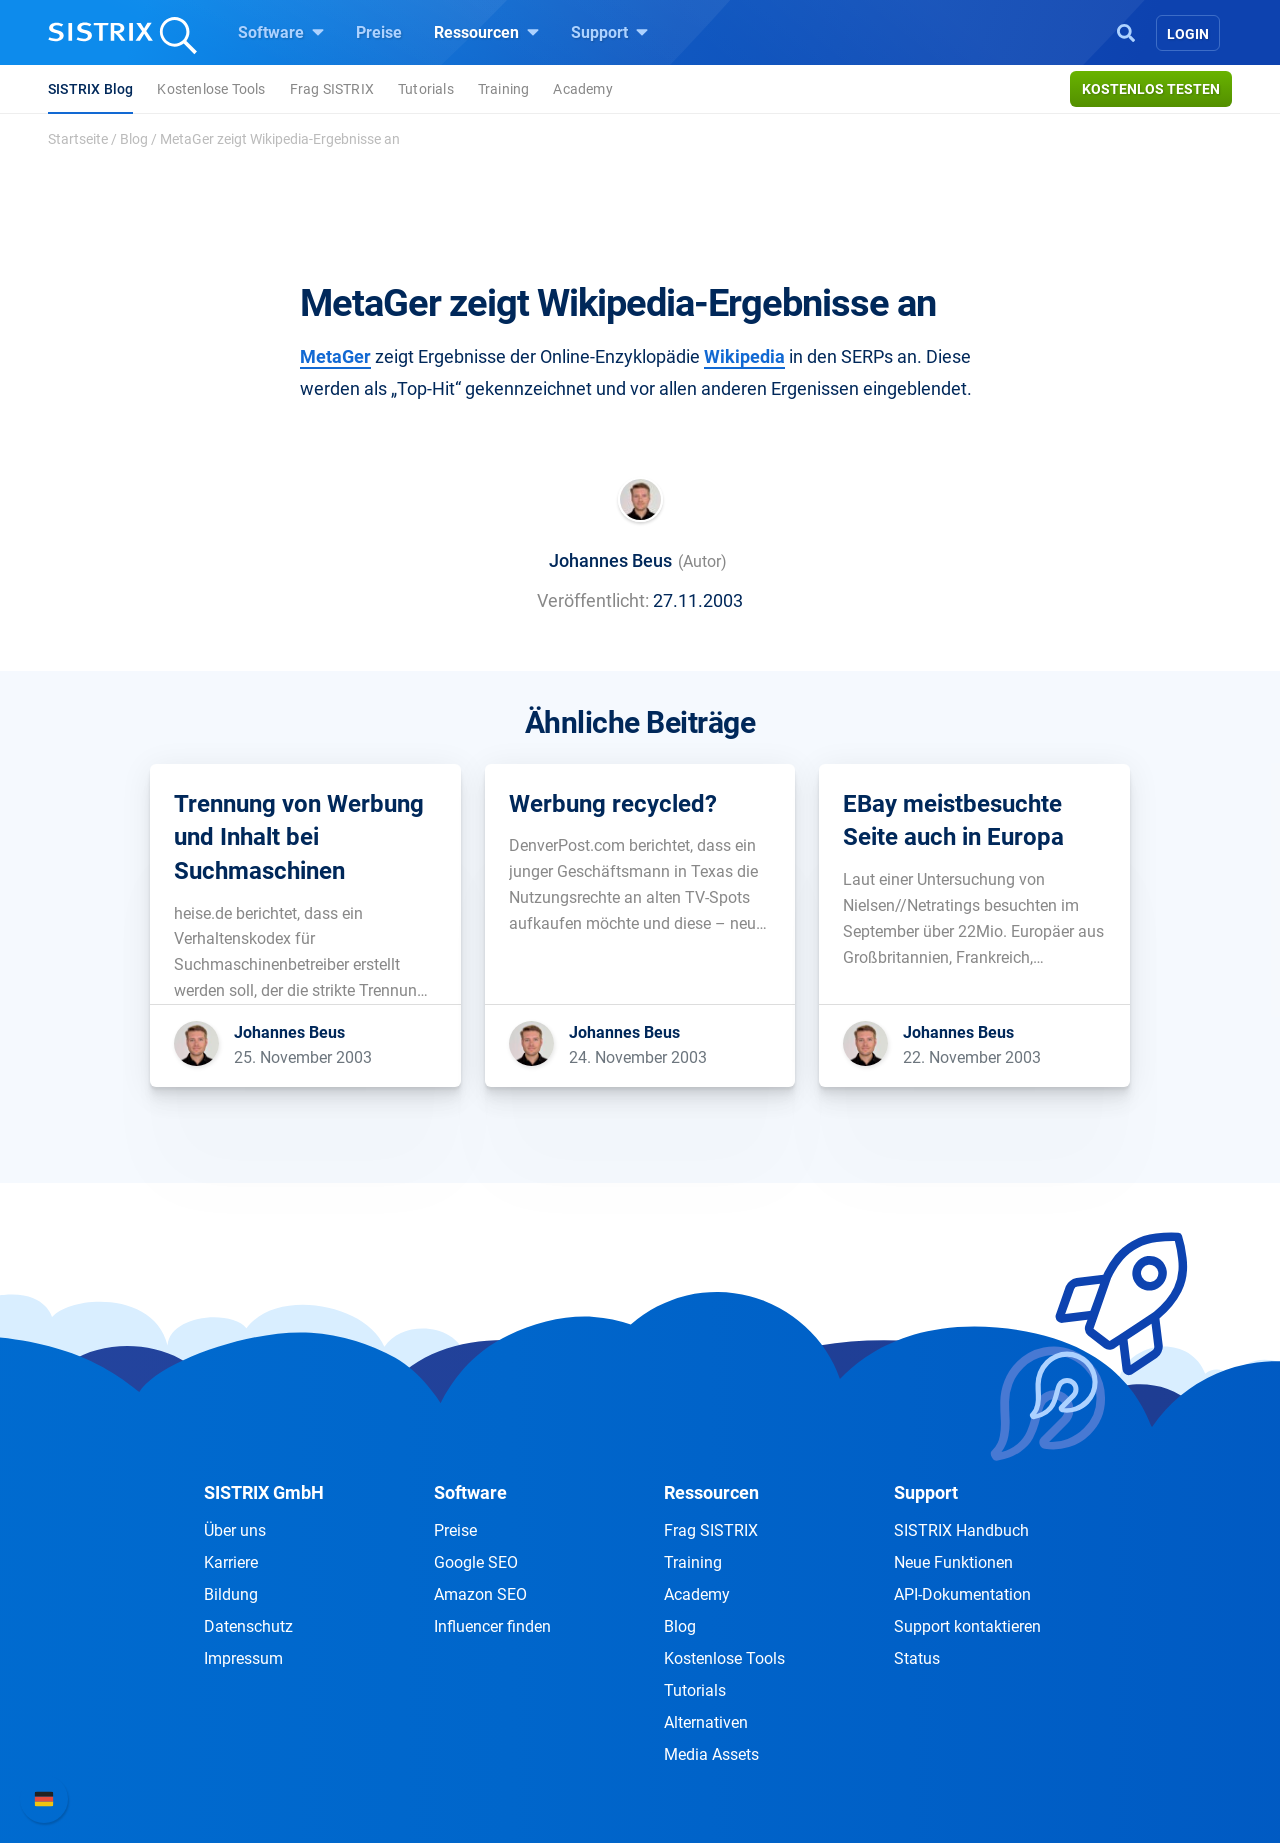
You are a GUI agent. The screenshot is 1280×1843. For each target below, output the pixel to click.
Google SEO (476, 1562)
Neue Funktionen (953, 1562)
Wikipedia (744, 356)
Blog (134, 139)
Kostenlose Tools (211, 89)
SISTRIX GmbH (264, 1492)
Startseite (78, 139)
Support (609, 32)
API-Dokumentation (962, 1594)
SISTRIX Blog (90, 89)
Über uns (235, 1530)
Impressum (243, 1658)
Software (281, 32)
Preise (379, 32)
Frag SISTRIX (332, 89)
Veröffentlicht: (593, 600)
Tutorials (426, 89)
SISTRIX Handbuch (961, 1530)
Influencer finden (492, 1626)
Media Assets (711, 1754)
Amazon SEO (480, 1594)
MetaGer (335, 356)
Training (504, 89)
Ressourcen (486, 32)
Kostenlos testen (1151, 89)
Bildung (231, 1594)
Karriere (231, 1562)
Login (1188, 34)
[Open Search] (1126, 31)
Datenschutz (248, 1626)
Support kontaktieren (967, 1626)
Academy (582, 89)
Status (917, 1658)
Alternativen (706, 1722)
